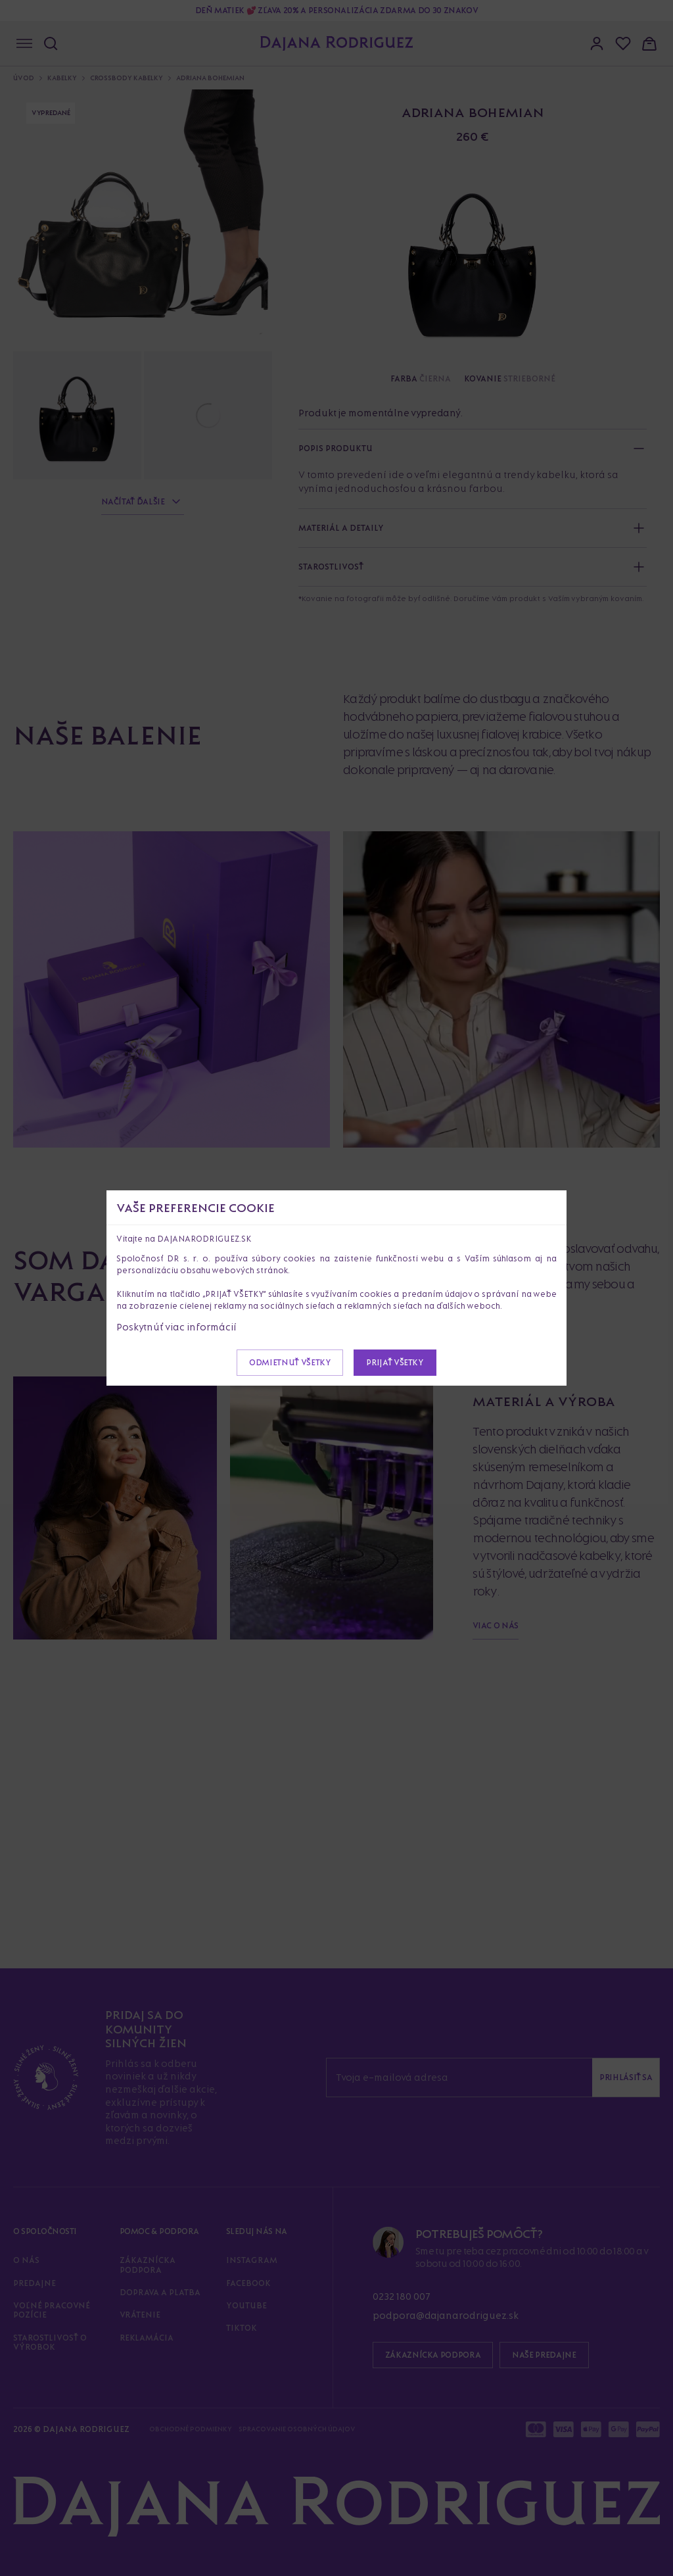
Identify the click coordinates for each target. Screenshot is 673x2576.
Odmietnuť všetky (290, 1362)
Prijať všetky (394, 1362)
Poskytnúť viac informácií (176, 1326)
